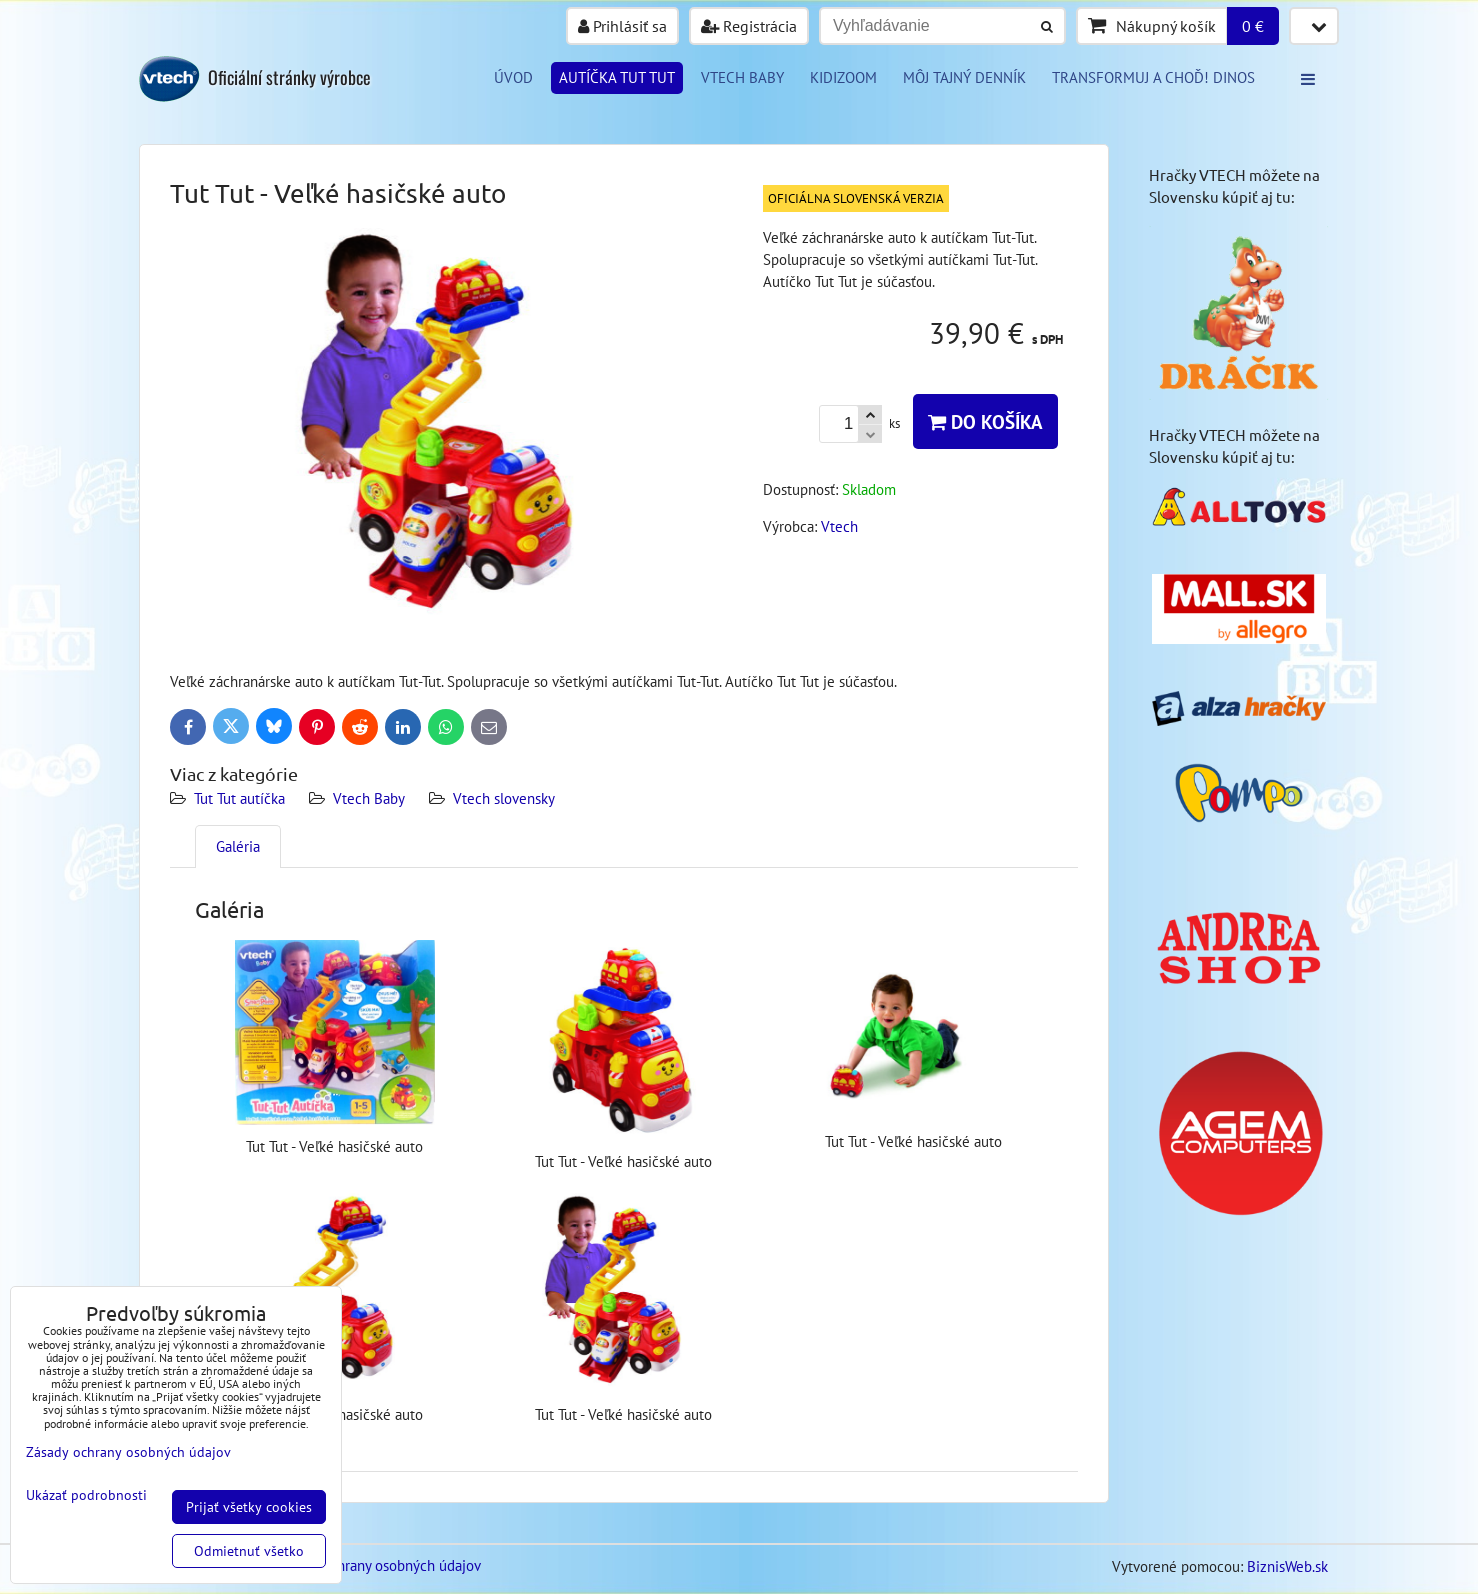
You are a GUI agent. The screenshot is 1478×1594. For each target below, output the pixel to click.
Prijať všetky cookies (249, 1507)
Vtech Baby (369, 798)
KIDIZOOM (843, 77)
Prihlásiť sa (622, 26)
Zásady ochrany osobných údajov (378, 1565)
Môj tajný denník (964, 77)
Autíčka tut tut (617, 77)
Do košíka (985, 421)
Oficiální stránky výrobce (289, 77)
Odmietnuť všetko (249, 1551)
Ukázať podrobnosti (86, 1495)
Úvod (513, 77)
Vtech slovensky (504, 798)
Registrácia (749, 26)
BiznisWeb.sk (1287, 1566)
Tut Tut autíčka (239, 798)
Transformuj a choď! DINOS (1153, 77)
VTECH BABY (742, 77)
